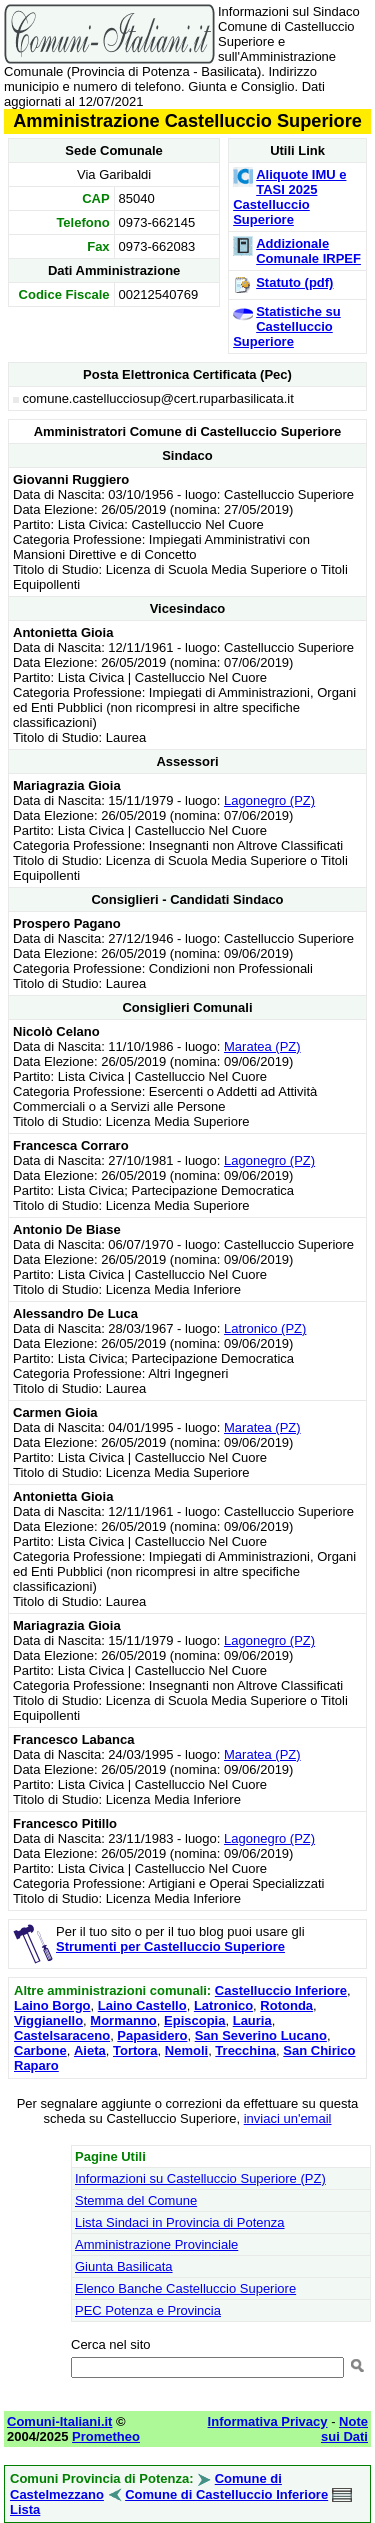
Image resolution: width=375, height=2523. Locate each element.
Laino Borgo (52, 2005)
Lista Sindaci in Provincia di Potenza (180, 2222)
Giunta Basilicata (124, 2266)
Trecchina (245, 2050)
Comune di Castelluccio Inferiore (226, 2494)
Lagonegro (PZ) (269, 800)
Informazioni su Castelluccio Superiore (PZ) (200, 2178)
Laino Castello (142, 2005)
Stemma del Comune (136, 2200)
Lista (25, 2509)
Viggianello (48, 2020)
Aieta (90, 2050)
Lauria (252, 2020)
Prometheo (106, 2436)
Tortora (135, 2050)
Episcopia (194, 2020)
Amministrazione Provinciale (156, 2244)
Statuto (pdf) (294, 282)
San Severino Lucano (261, 2035)
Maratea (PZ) (262, 1046)
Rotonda (286, 2005)
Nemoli (186, 2050)
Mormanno (123, 2020)
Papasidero (152, 2035)
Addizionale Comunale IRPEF (308, 251)
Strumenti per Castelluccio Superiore (170, 1946)
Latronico (223, 2005)
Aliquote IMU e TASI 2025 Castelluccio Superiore (289, 197)
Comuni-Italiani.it (59, 2421)
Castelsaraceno (62, 2035)
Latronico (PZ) (265, 1328)
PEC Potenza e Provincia (148, 2310)
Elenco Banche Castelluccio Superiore (185, 2288)
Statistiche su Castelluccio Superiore (287, 326)
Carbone (40, 2050)
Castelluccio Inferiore (281, 1990)
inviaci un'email (288, 2118)
